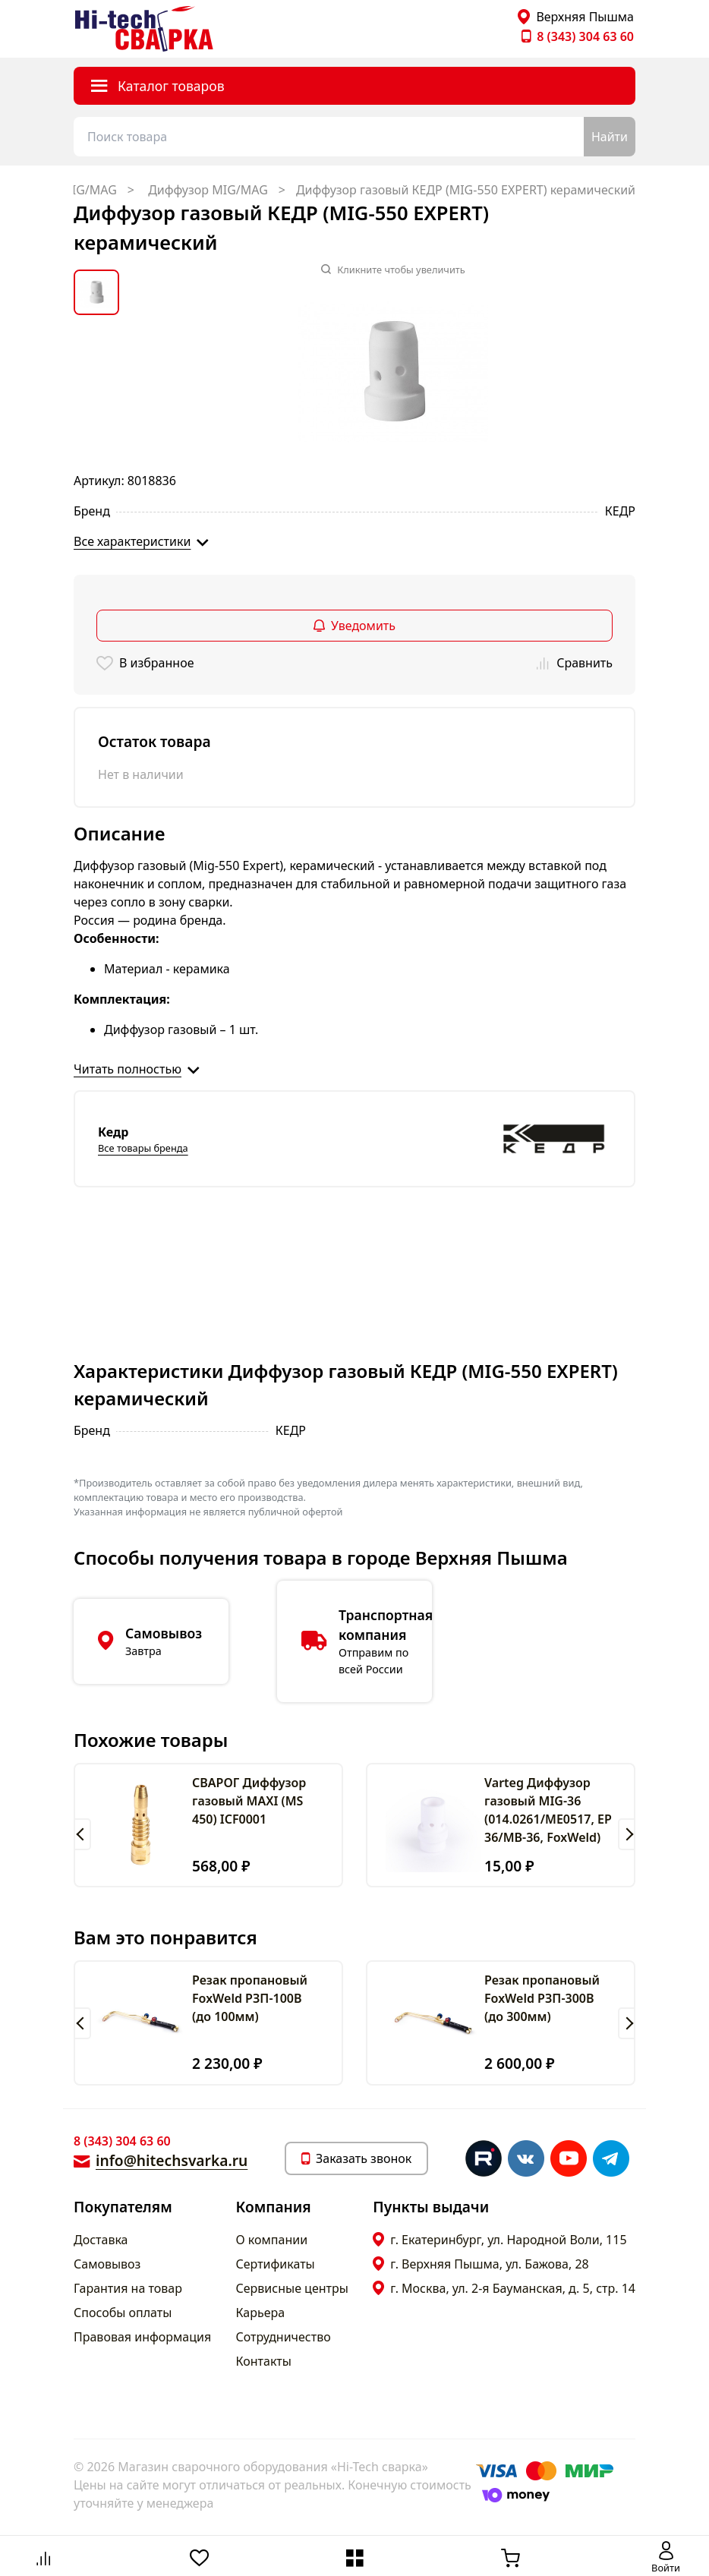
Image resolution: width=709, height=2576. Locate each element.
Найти (609, 136)
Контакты (263, 2361)
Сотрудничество (283, 2336)
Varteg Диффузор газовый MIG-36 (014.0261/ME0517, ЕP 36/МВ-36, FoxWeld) (548, 1810)
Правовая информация (142, 2336)
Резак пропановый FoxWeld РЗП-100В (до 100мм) (249, 1998)
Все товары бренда (143, 1148)
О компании (272, 2239)
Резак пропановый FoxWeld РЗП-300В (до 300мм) (542, 1998)
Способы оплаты (123, 2312)
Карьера (260, 2312)
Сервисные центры (292, 2288)
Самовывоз (107, 2264)
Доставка (101, 2239)
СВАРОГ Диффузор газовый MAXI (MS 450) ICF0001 (249, 1800)
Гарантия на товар (128, 2288)
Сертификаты (275, 2264)
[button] (82, 1834)
